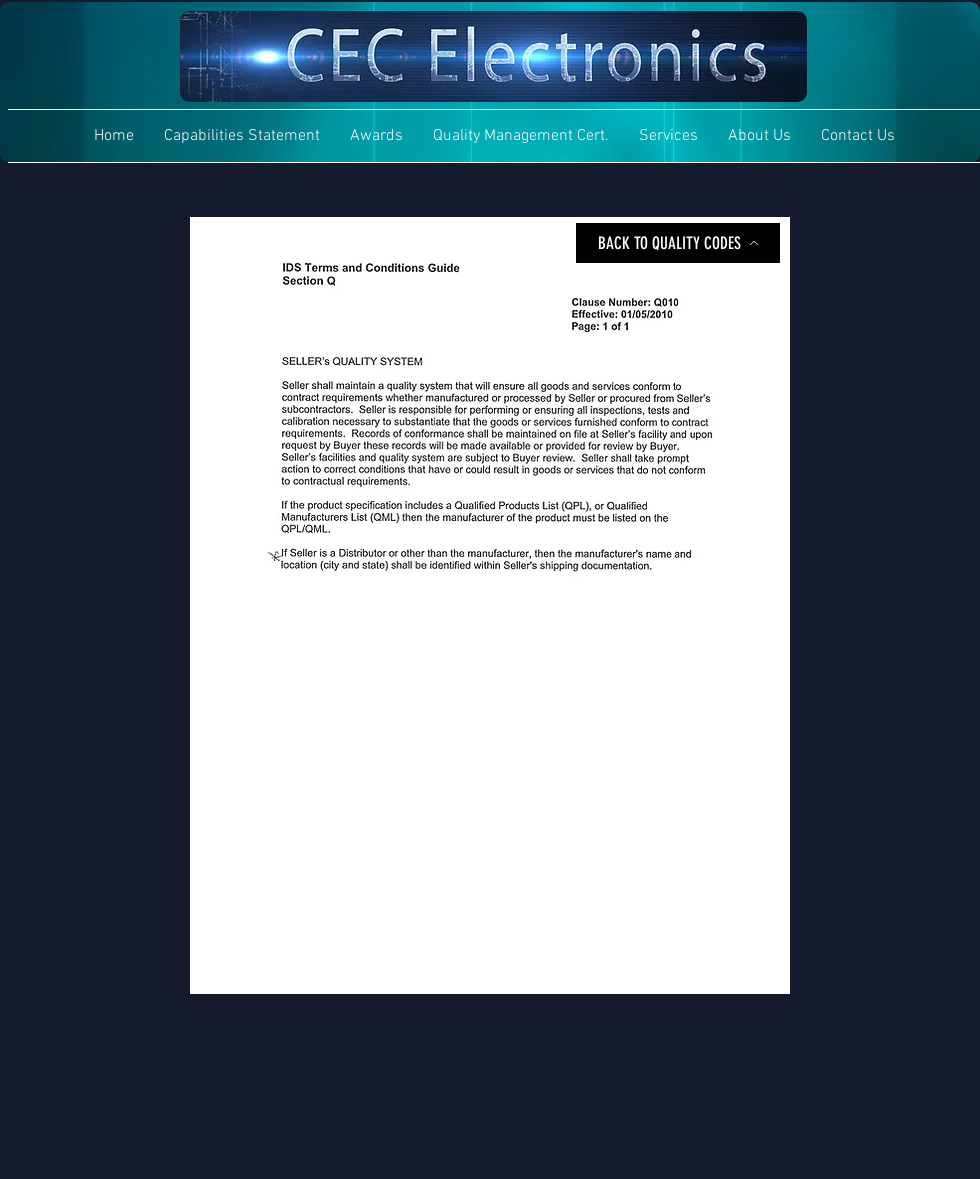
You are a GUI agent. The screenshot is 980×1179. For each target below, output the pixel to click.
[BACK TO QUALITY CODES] (678, 243)
